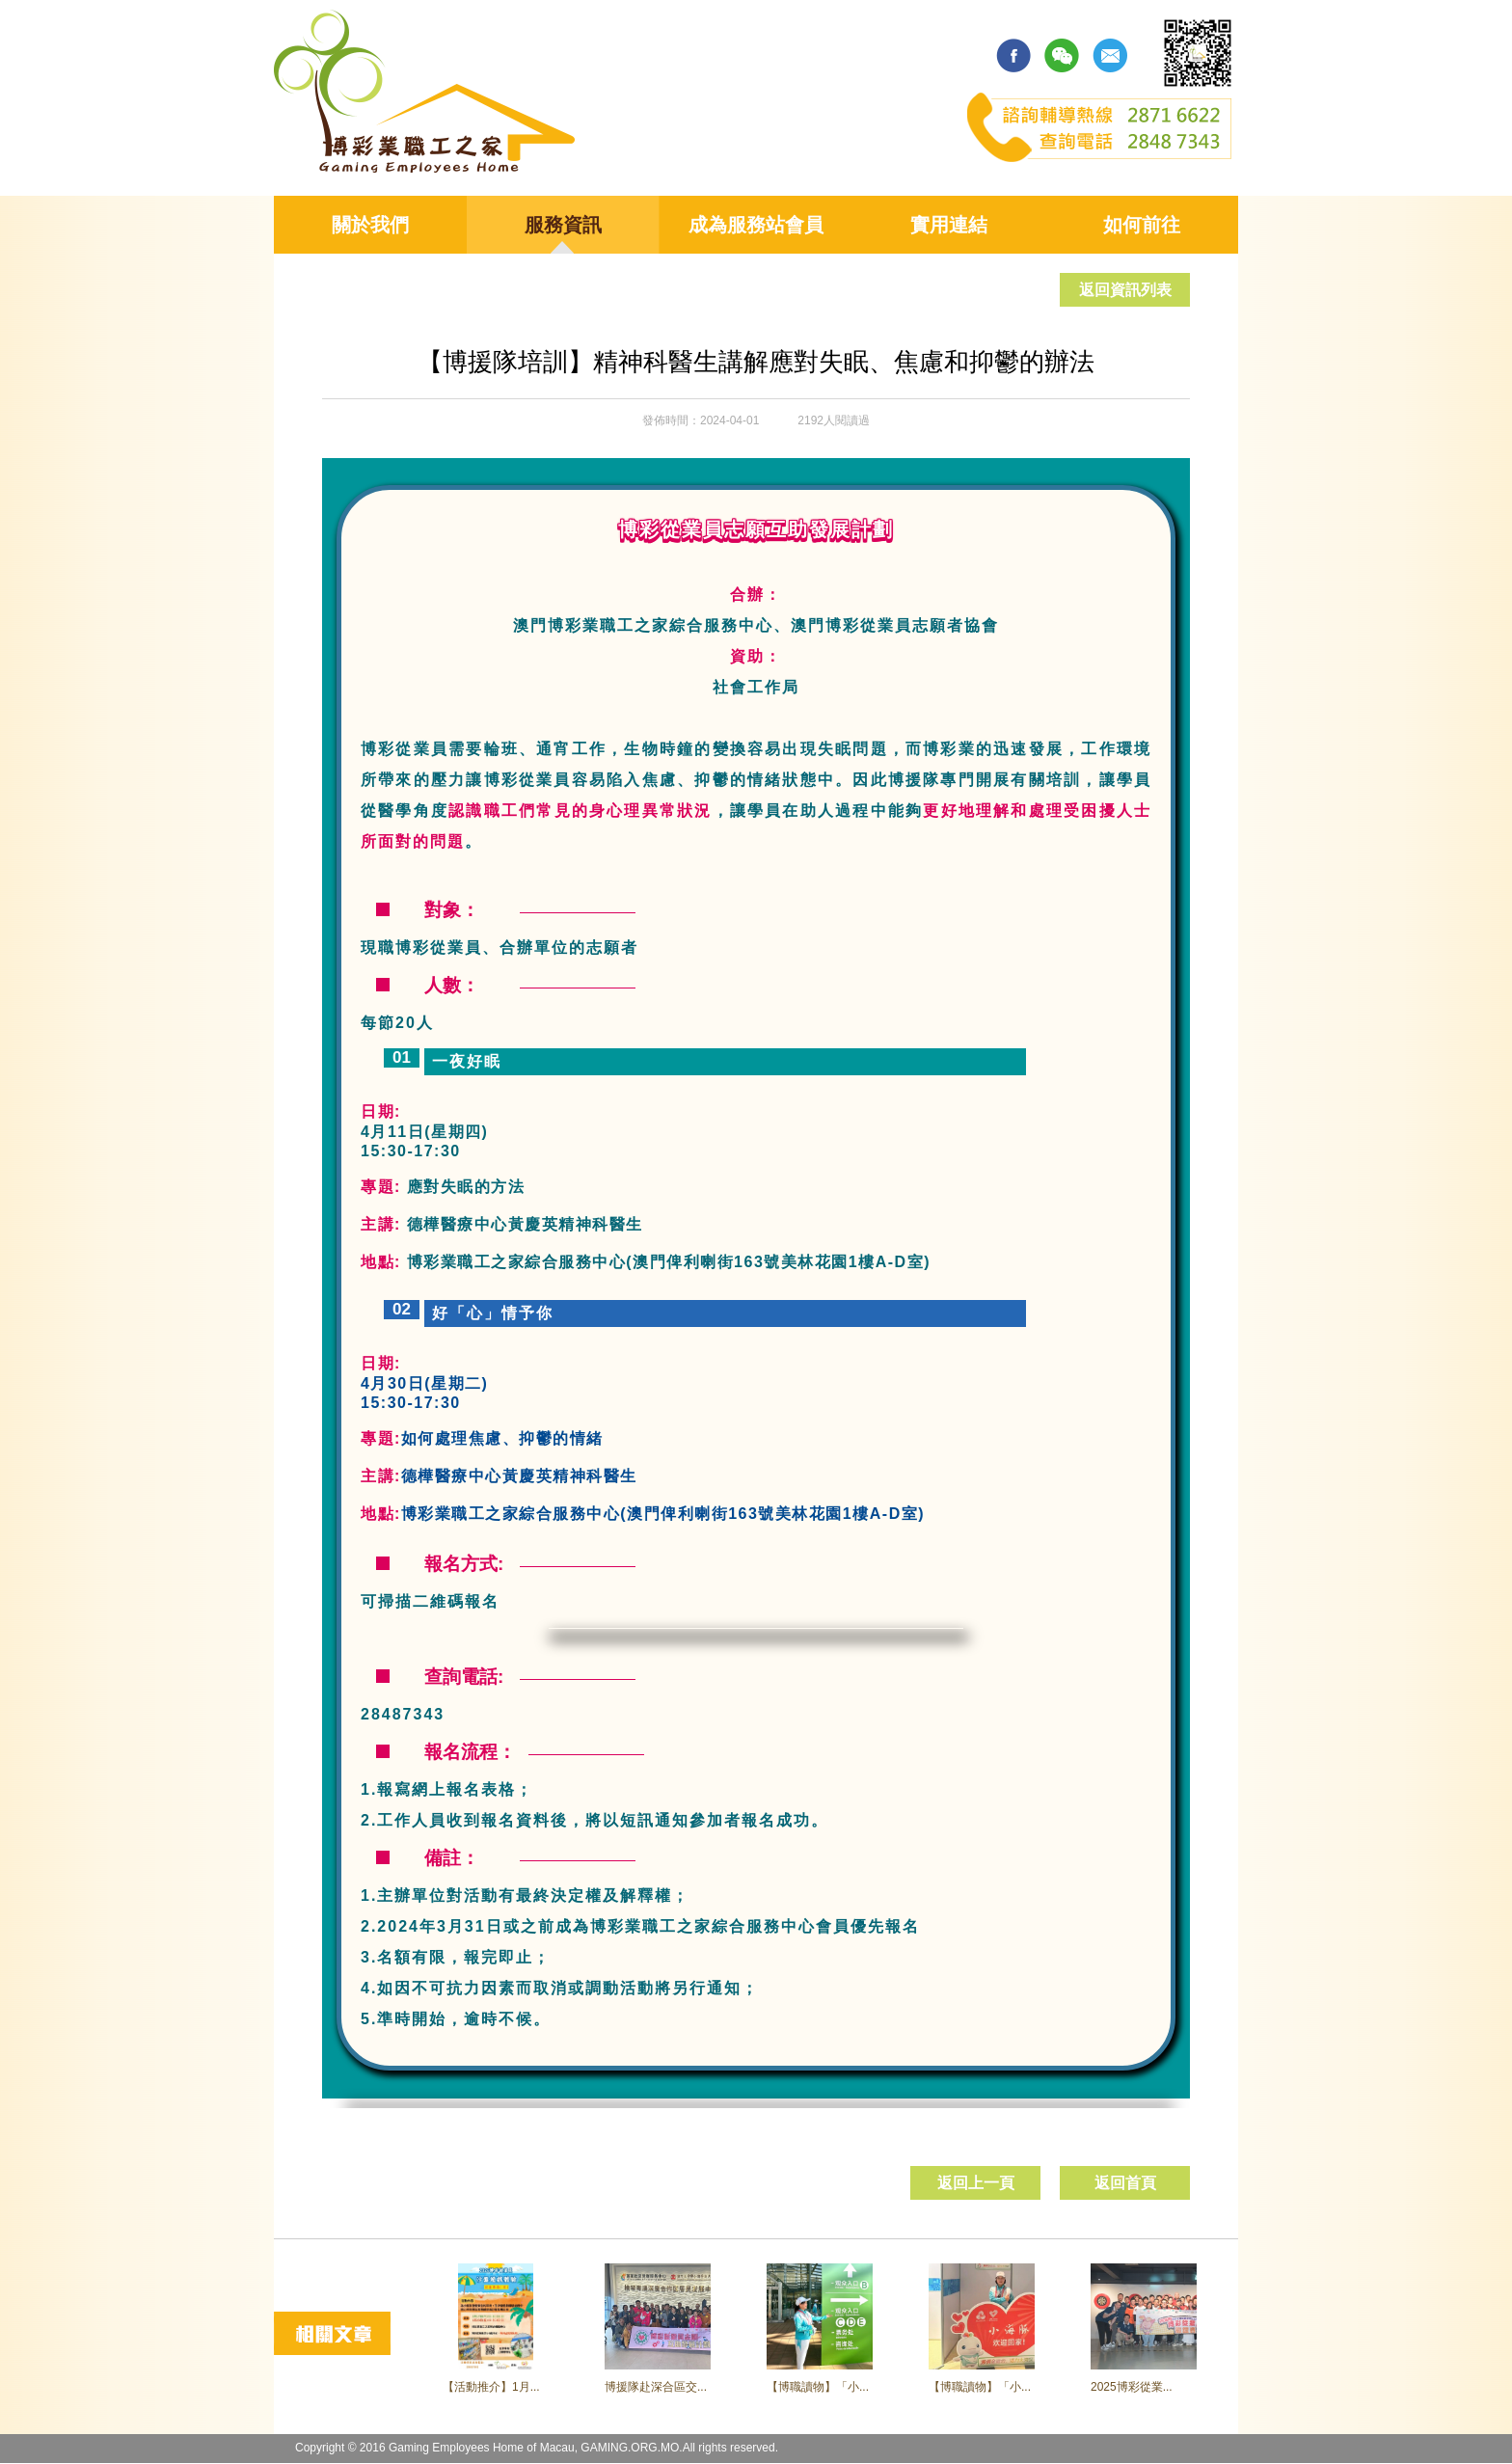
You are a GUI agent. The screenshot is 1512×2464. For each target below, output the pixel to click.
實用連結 (948, 224)
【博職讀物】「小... (818, 2387)
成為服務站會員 (756, 224)
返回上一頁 (975, 2183)
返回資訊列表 (1125, 290)
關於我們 (370, 224)
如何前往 (1141, 224)
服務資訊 (563, 224)
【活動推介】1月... (491, 2387)
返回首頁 (1125, 2183)
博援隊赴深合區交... (656, 2387)
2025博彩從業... (1132, 2387)
